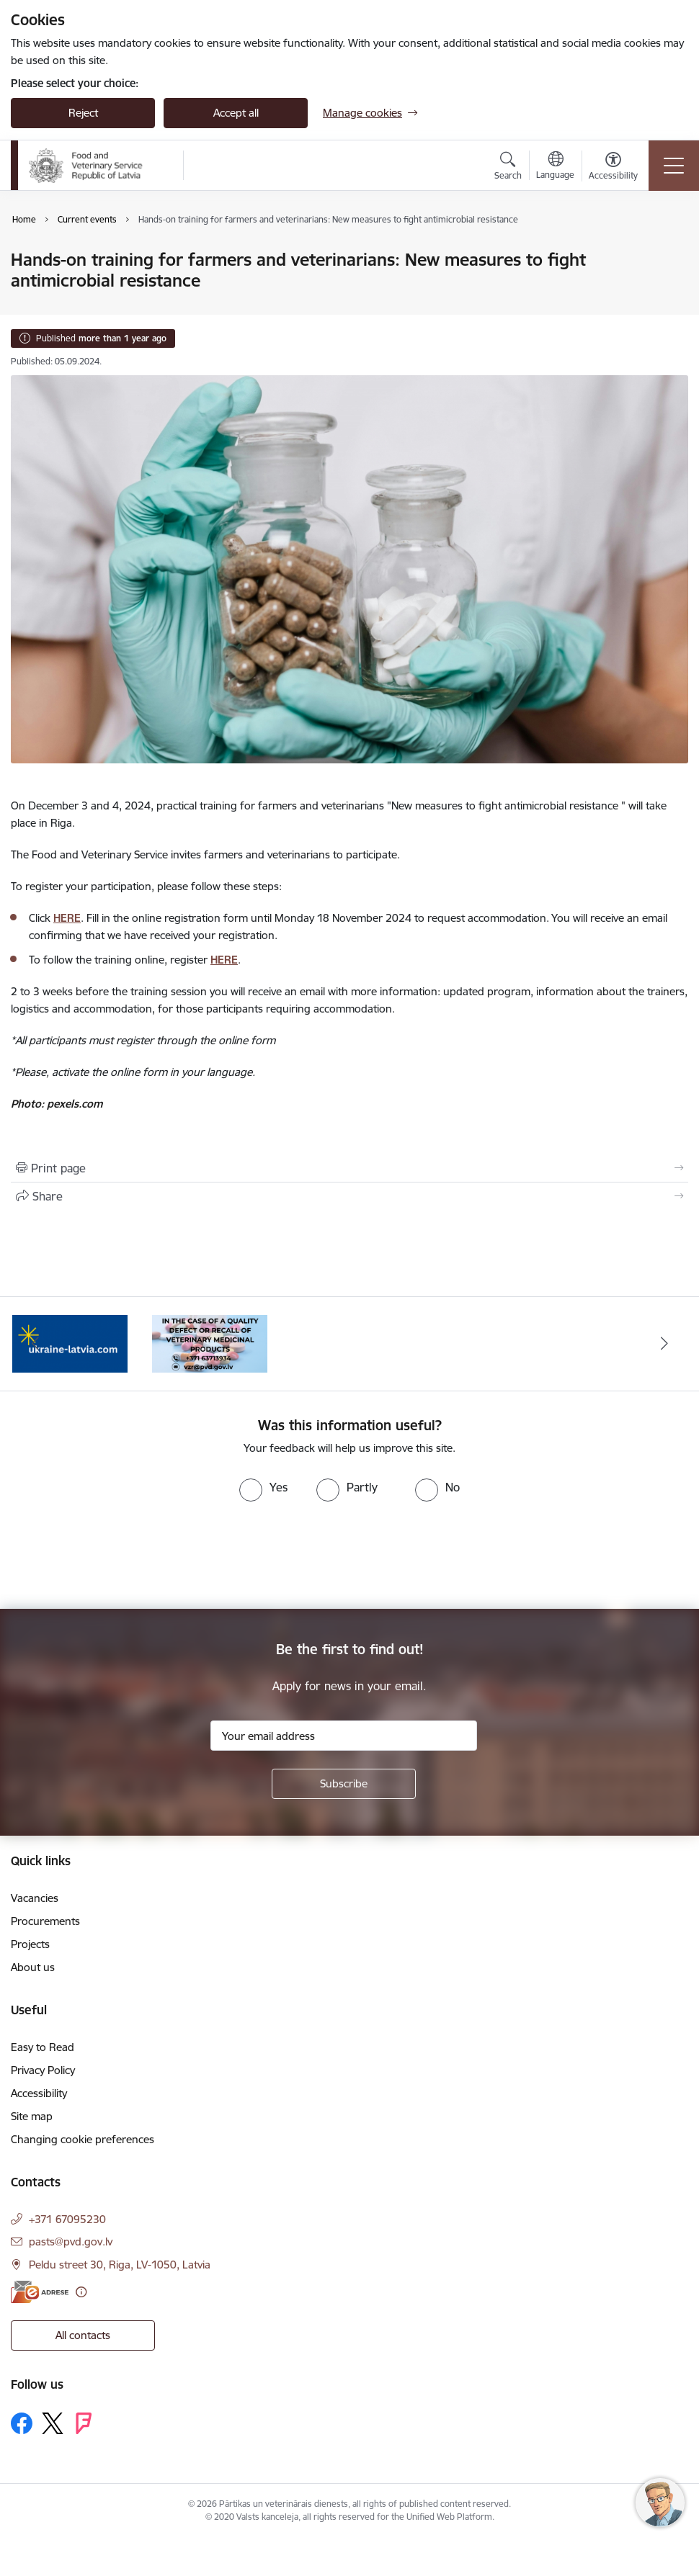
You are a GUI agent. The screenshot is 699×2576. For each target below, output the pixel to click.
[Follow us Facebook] (21, 2423)
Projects (30, 1944)
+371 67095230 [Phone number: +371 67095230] (67, 2219)
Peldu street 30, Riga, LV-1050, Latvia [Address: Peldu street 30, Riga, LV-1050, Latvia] (119, 2264)
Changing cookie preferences (82, 2139)
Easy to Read (42, 2047)
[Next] (664, 1343)
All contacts (82, 2335)
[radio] (263, 1487)
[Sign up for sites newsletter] (344, 1784)
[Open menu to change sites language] (555, 167)
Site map (32, 2116)
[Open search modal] (508, 168)
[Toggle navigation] (674, 165)
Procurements (45, 1921)
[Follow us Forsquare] (83, 2423)
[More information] (81, 2291)
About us (33, 1967)
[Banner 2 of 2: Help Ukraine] (70, 1343)
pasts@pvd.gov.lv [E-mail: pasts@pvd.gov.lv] (70, 2241)
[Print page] (349, 1168)
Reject (83, 113)
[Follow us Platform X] (52, 2423)
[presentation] (120, 1555)
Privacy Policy (43, 2070)
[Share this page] (349, 1196)
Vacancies (34, 1898)
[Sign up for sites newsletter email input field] (343, 1735)
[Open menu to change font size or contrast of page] (613, 168)
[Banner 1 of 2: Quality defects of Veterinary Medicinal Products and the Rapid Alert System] (209, 1343)
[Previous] (35, 1343)
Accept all (236, 113)
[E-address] (39, 2292)
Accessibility (39, 2093)
